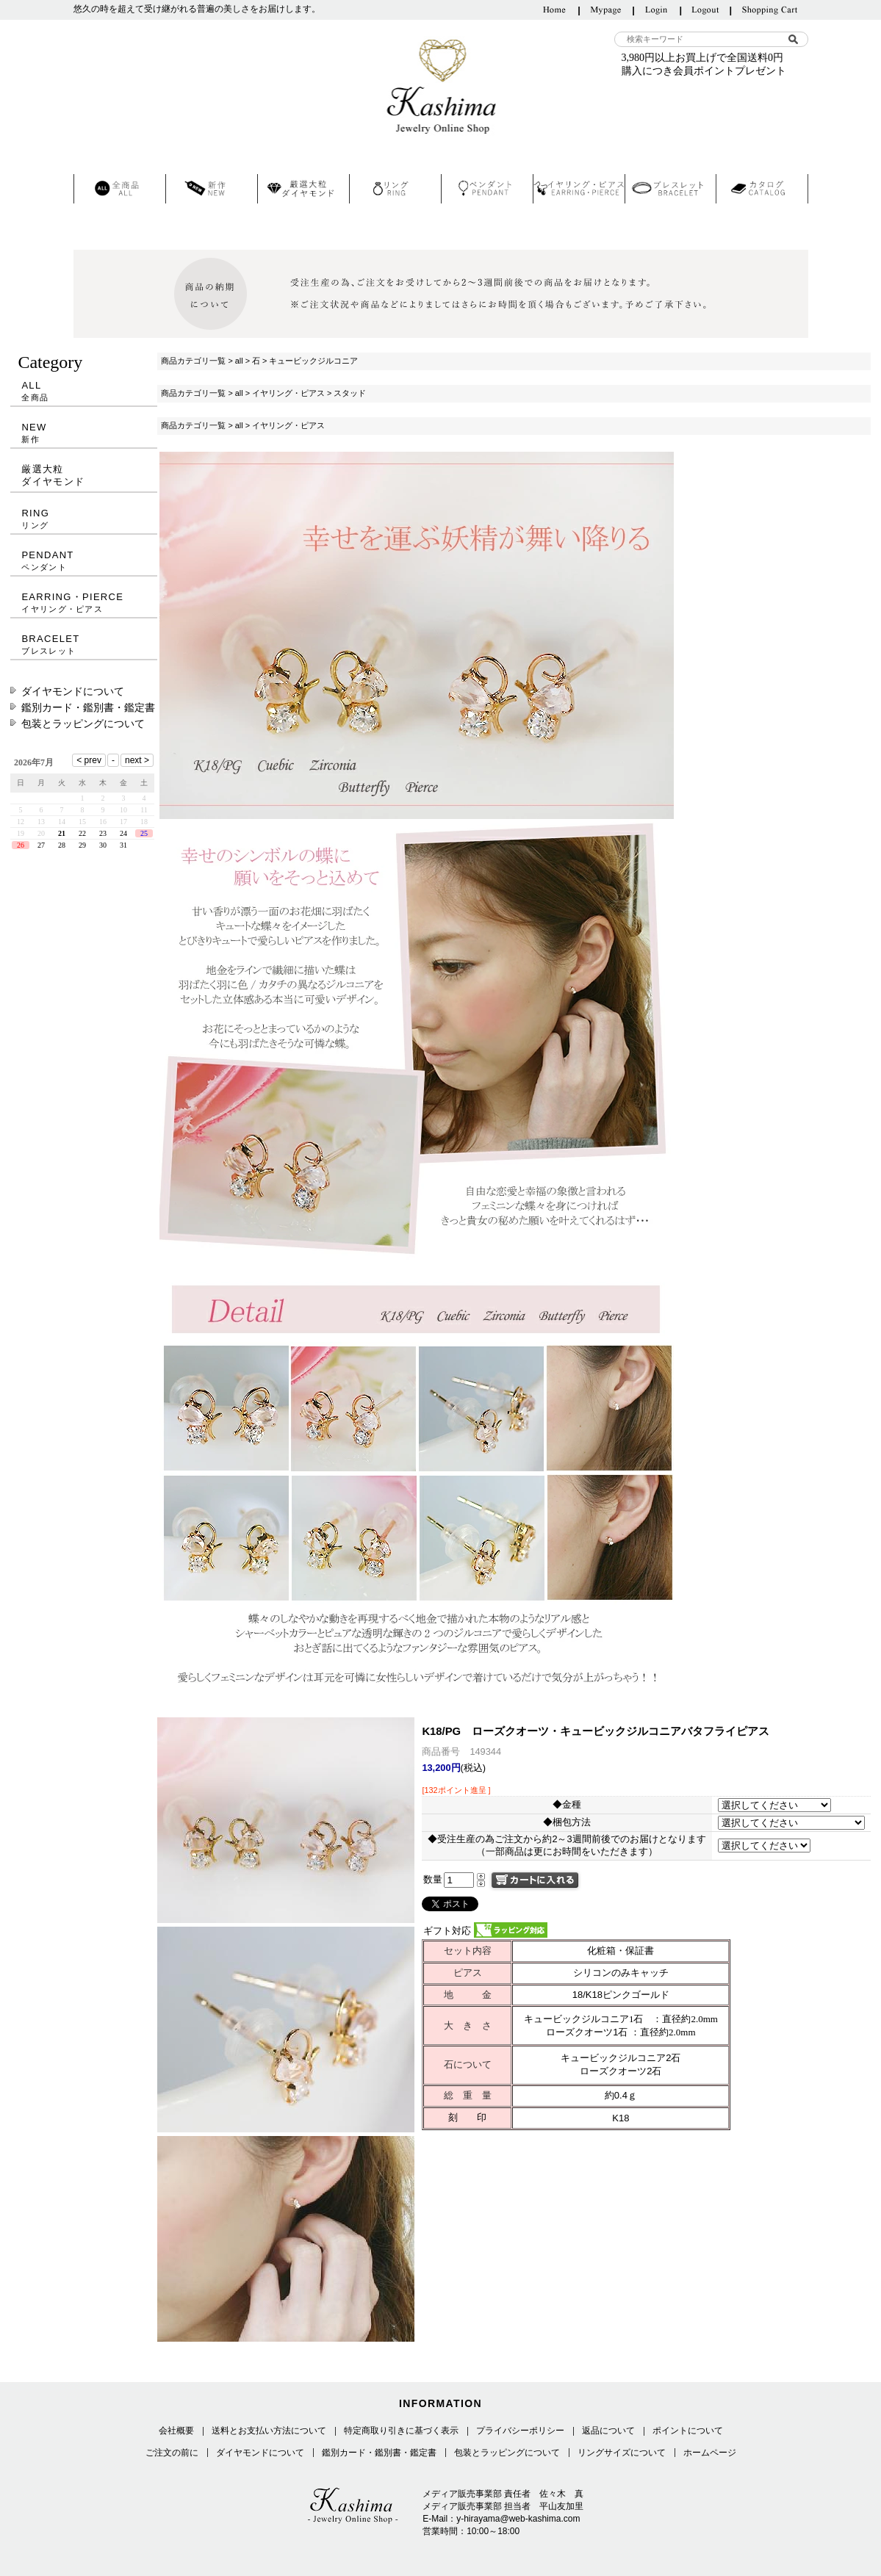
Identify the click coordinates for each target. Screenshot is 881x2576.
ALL (83, 391)
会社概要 (176, 2430)
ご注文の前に (171, 2452)
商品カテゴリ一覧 (193, 360)
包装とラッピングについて (83, 723)
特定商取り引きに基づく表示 (401, 2430)
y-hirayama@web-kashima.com (518, 2519)
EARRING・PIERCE (83, 602)
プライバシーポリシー (520, 2430)
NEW (83, 433)
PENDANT (83, 560)
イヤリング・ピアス (288, 393)
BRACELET (83, 644)
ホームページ (709, 2452)
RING (83, 519)
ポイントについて (687, 2430)
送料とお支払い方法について (269, 2430)
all (239, 360)
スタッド (350, 393)
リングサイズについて (622, 2452)
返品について (608, 2430)
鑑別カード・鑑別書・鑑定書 (88, 707)
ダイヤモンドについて (72, 691)
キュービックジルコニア (313, 360)
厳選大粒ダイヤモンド (52, 475)
